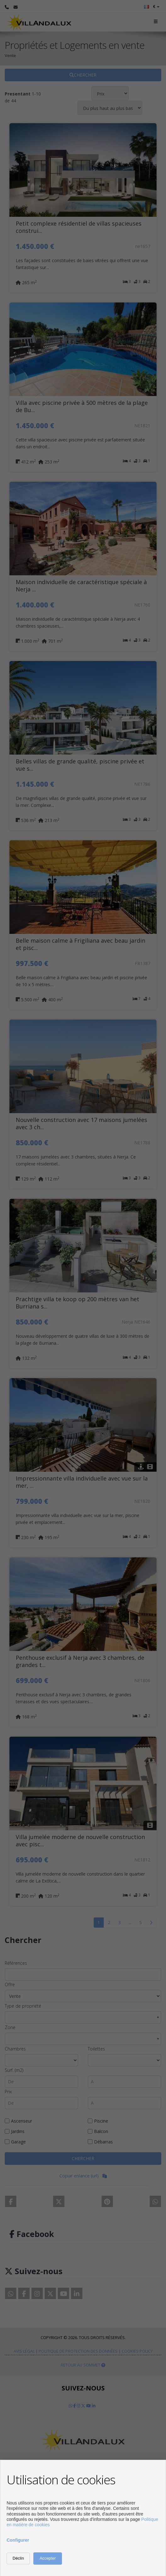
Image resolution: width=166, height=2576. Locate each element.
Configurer (18, 2540)
